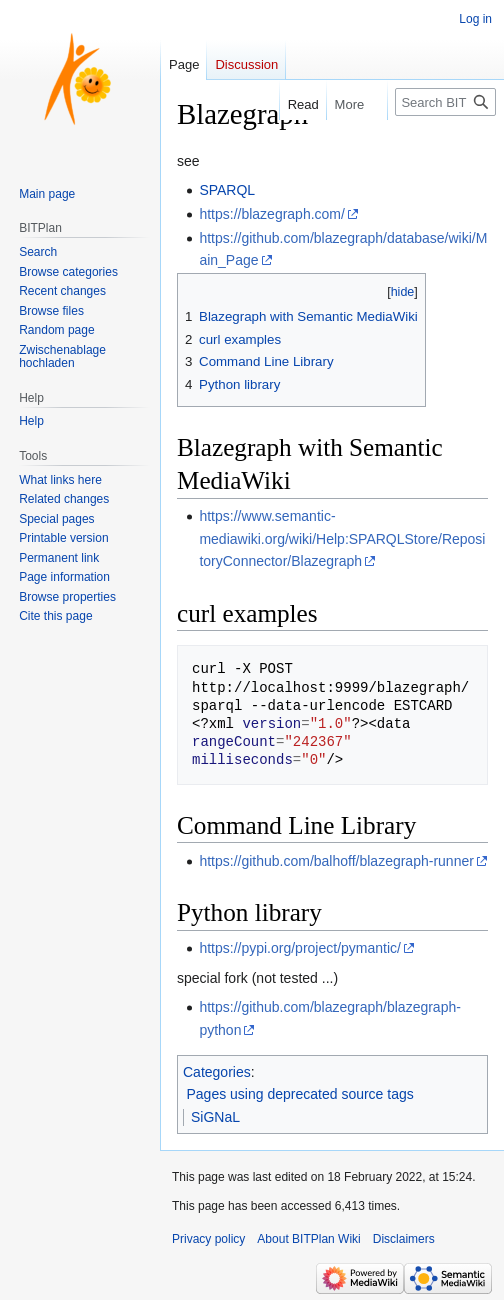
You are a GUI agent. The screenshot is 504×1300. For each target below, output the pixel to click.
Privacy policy (208, 1239)
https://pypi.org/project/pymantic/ (300, 948)
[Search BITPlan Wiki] (445, 102)
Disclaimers (404, 1239)
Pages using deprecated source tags (300, 1094)
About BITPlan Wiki (308, 1239)
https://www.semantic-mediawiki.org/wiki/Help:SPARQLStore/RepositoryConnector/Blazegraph (342, 538)
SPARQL (227, 190)
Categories (217, 1072)
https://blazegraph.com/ (272, 214)
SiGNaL (215, 1117)
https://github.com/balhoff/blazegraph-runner (336, 861)
